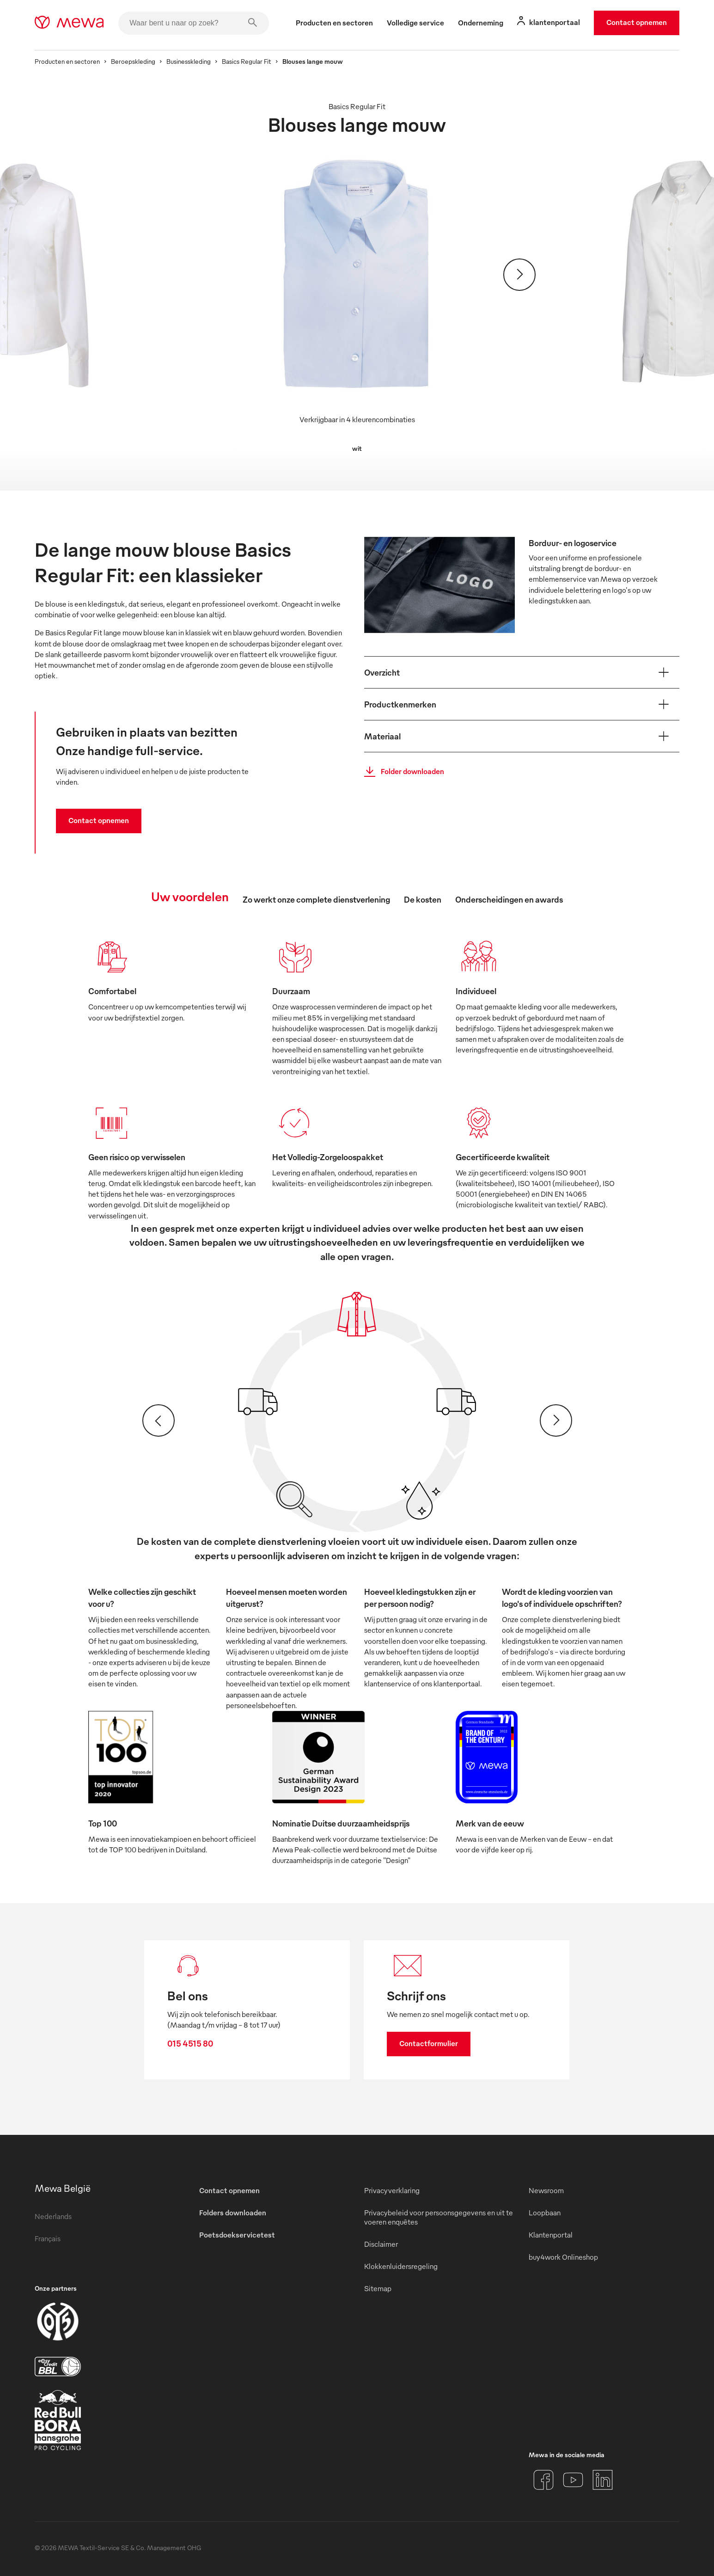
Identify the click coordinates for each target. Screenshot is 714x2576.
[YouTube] (573, 2480)
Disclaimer (381, 2244)
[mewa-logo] (69, 23)
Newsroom (546, 2190)
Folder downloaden (401, 772)
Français (48, 2238)
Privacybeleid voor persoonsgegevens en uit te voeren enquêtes (438, 2217)
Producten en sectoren (67, 61)
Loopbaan (545, 2212)
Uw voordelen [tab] (190, 896)
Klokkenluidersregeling (401, 2266)
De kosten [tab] (422, 899)
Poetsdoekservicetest (237, 2234)
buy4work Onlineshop (563, 2257)
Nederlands (53, 2216)
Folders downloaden (232, 2212)
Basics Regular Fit (246, 61)
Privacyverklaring (392, 2190)
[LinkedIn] (602, 2480)
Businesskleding (188, 61)
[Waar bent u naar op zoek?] (193, 23)
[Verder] (519, 274)
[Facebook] (543, 2480)
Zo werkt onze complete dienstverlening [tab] (316, 899)
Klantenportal (551, 2234)
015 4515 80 (190, 2043)
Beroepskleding (133, 61)
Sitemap (377, 2288)
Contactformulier (428, 2043)
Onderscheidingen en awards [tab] (509, 899)
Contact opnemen (636, 22)
